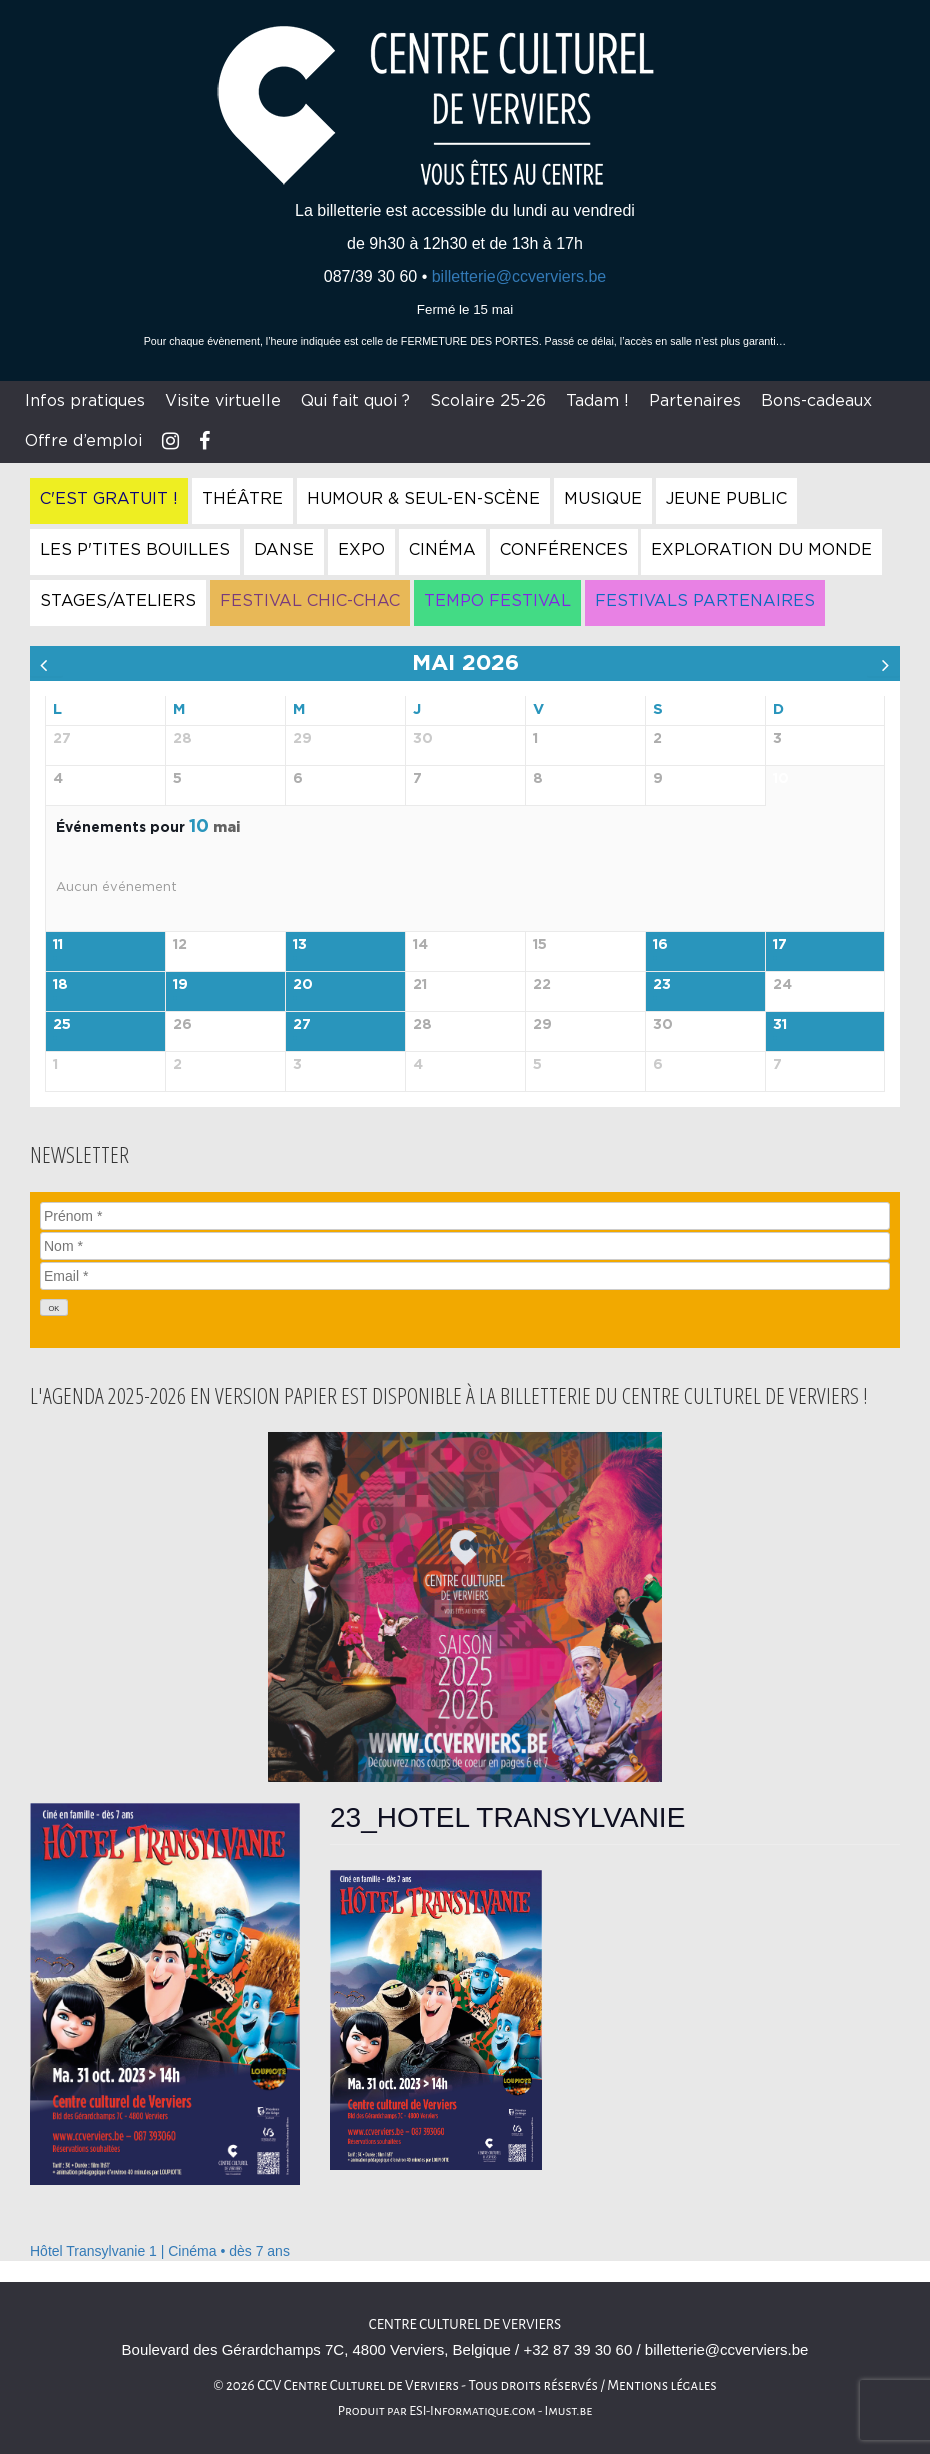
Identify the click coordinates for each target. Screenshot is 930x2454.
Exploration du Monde (761, 550)
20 (303, 985)
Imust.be (569, 2411)
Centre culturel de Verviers (465, 2324)
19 (180, 985)
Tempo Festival (497, 601)
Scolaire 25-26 (488, 401)
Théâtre (242, 499)
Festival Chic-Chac (310, 601)
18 (60, 985)
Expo (361, 550)
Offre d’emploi (83, 441)
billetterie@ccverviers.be (519, 276)
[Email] (465, 1276)
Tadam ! (597, 401)
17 (780, 945)
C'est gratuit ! (109, 499)
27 (302, 1025)
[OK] (54, 1307)
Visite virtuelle (223, 401)
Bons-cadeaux (816, 401)
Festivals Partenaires (705, 601)
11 (58, 945)
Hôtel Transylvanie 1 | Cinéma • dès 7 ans (160, 2251)
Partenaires (695, 401)
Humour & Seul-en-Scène (423, 499)
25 (62, 1025)
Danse (284, 550)
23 (662, 985)
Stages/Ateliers (118, 601)
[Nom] (465, 1246)
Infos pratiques (85, 401)
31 (780, 1025)
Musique (603, 499)
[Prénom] (465, 1216)
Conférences (564, 550)
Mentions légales (662, 2385)
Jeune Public (726, 499)
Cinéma (442, 550)
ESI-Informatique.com (472, 2411)
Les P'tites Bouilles (135, 550)
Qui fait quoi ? (355, 401)
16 (660, 945)
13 (300, 945)
